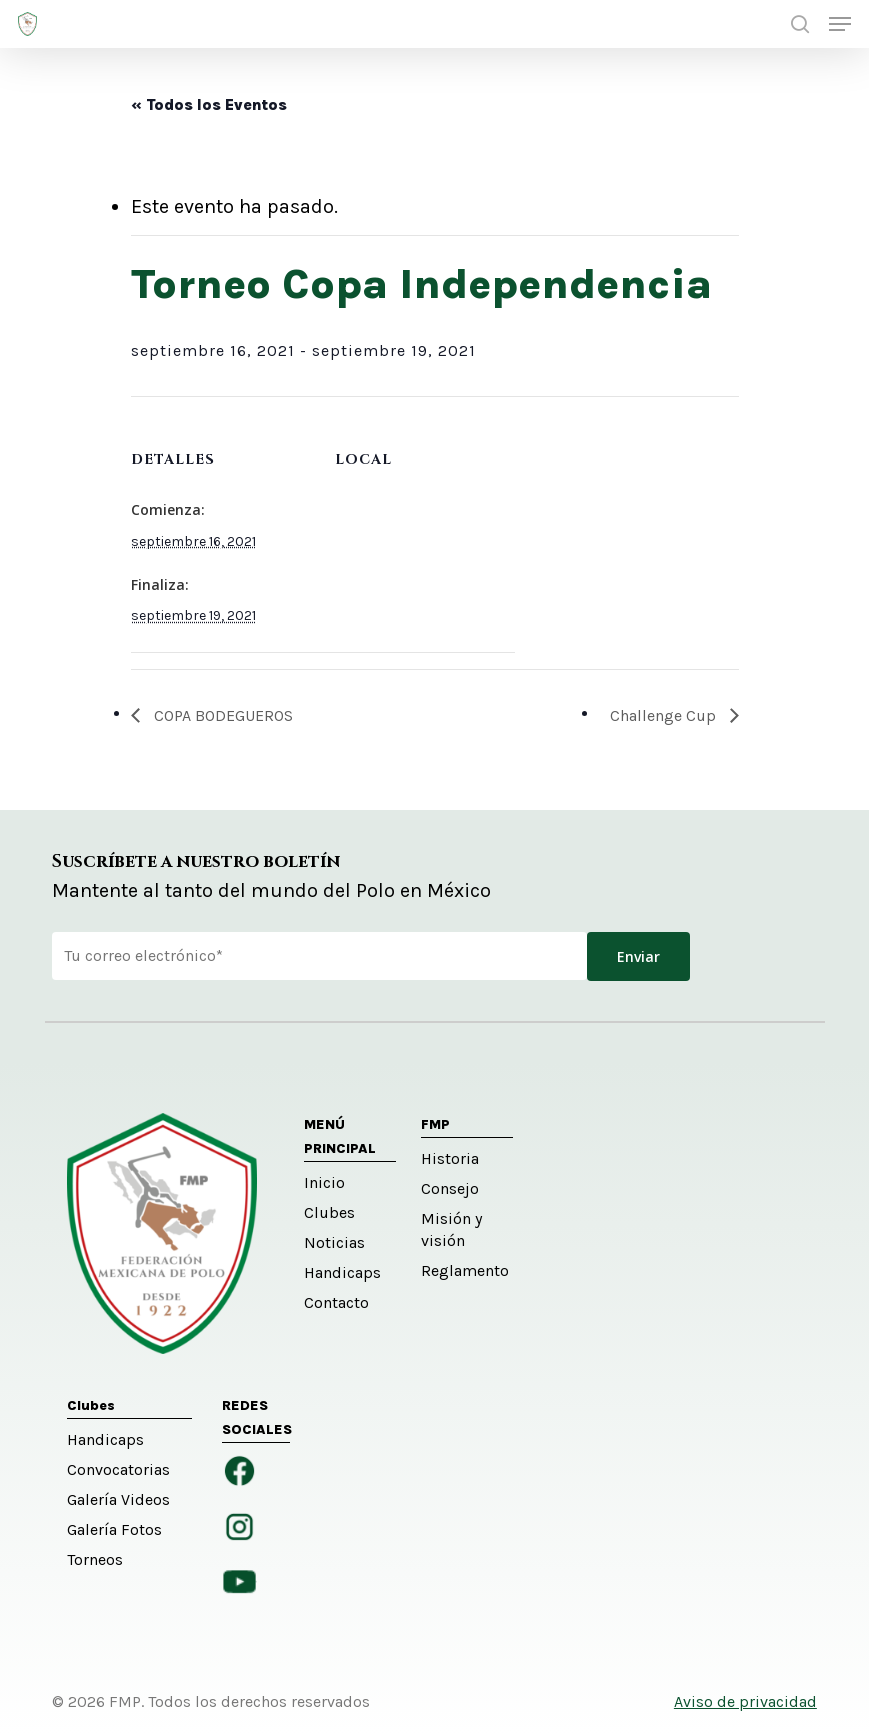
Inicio (324, 1182)
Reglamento (465, 1270)
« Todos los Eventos (209, 104)
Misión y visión (451, 1229)
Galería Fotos (114, 1529)
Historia (450, 1158)
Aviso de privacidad (745, 1701)
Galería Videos (118, 1499)
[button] (840, 24)
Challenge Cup (665, 715)
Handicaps (342, 1272)
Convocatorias (118, 1469)
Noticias (334, 1242)
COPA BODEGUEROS (221, 715)
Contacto (336, 1302)
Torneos (95, 1559)
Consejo (450, 1188)
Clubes (329, 1212)
